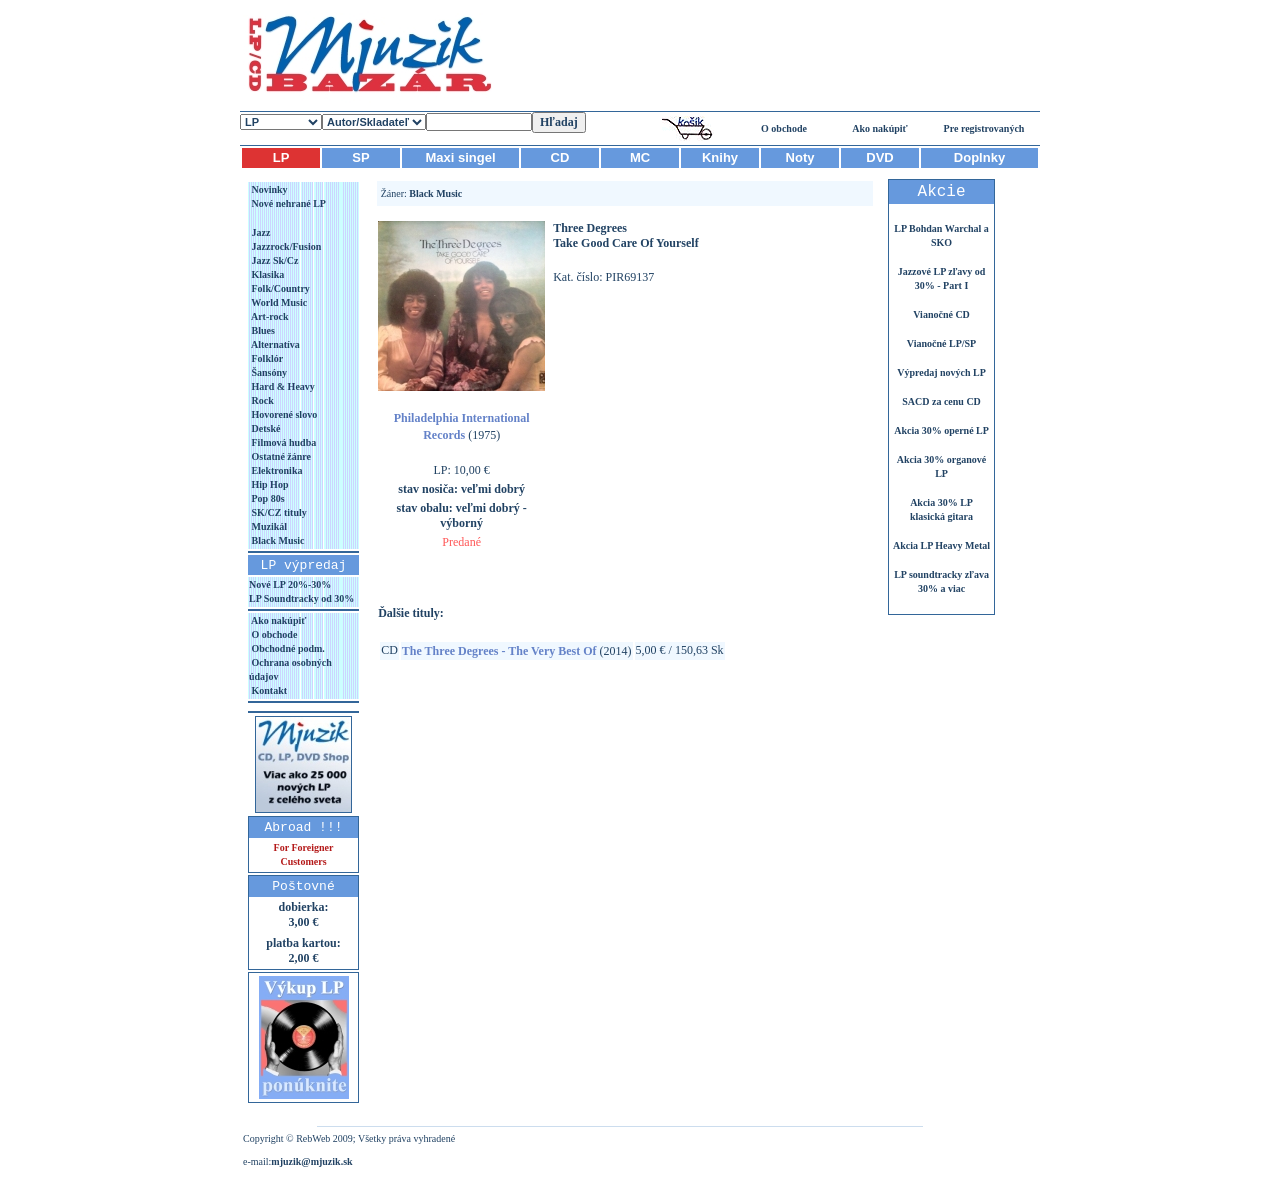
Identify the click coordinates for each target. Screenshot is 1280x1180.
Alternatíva (274, 344)
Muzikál (268, 526)
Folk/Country (279, 288)
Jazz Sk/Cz (273, 260)
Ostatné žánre (280, 456)
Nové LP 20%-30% (290, 584)
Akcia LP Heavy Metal (941, 545)
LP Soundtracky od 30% (301, 598)
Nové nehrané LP (287, 203)
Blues (262, 330)
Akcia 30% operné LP (941, 430)
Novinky (268, 189)
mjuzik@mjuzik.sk (311, 1161)
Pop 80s (267, 498)
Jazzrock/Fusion (285, 246)
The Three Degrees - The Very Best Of (499, 651)
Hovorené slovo (283, 414)
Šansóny (268, 372)
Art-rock (269, 316)
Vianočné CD (941, 314)
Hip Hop (268, 484)
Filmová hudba (282, 442)
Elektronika (275, 470)
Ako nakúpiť (880, 128)
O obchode (784, 128)
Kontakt (268, 690)
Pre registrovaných (984, 128)
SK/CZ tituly (278, 512)
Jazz (259, 232)
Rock (261, 400)
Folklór (266, 358)
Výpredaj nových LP (941, 372)
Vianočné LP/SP (941, 343)
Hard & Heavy (282, 386)
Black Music (277, 540)
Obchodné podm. (287, 648)
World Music (278, 302)
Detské (264, 428)
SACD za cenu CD (941, 401)
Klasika (266, 274)
